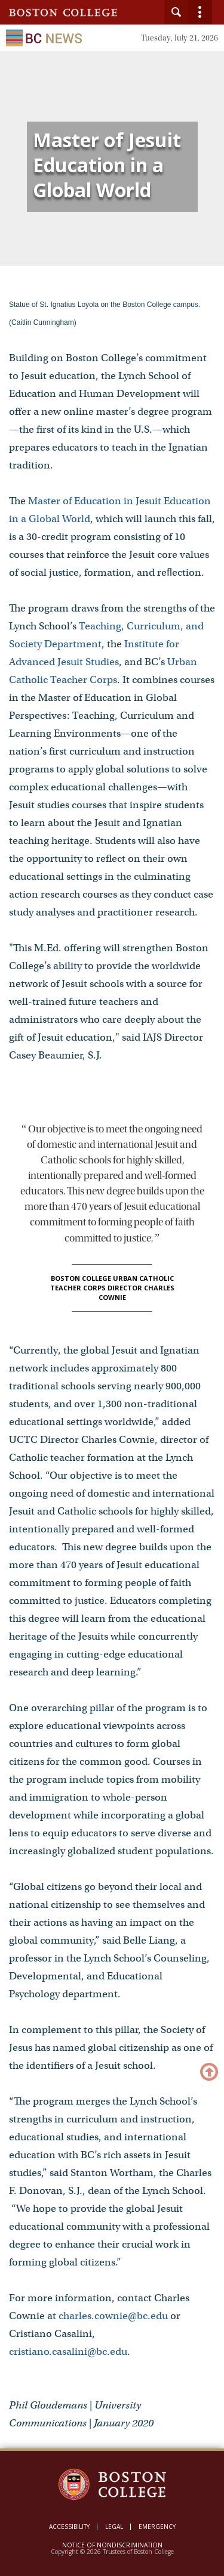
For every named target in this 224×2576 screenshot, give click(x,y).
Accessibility (69, 2526)
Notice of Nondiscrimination (112, 2545)
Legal (114, 2526)
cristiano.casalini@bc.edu (68, 2351)
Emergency (157, 2526)
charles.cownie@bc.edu (113, 2316)
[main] (112, 1266)
